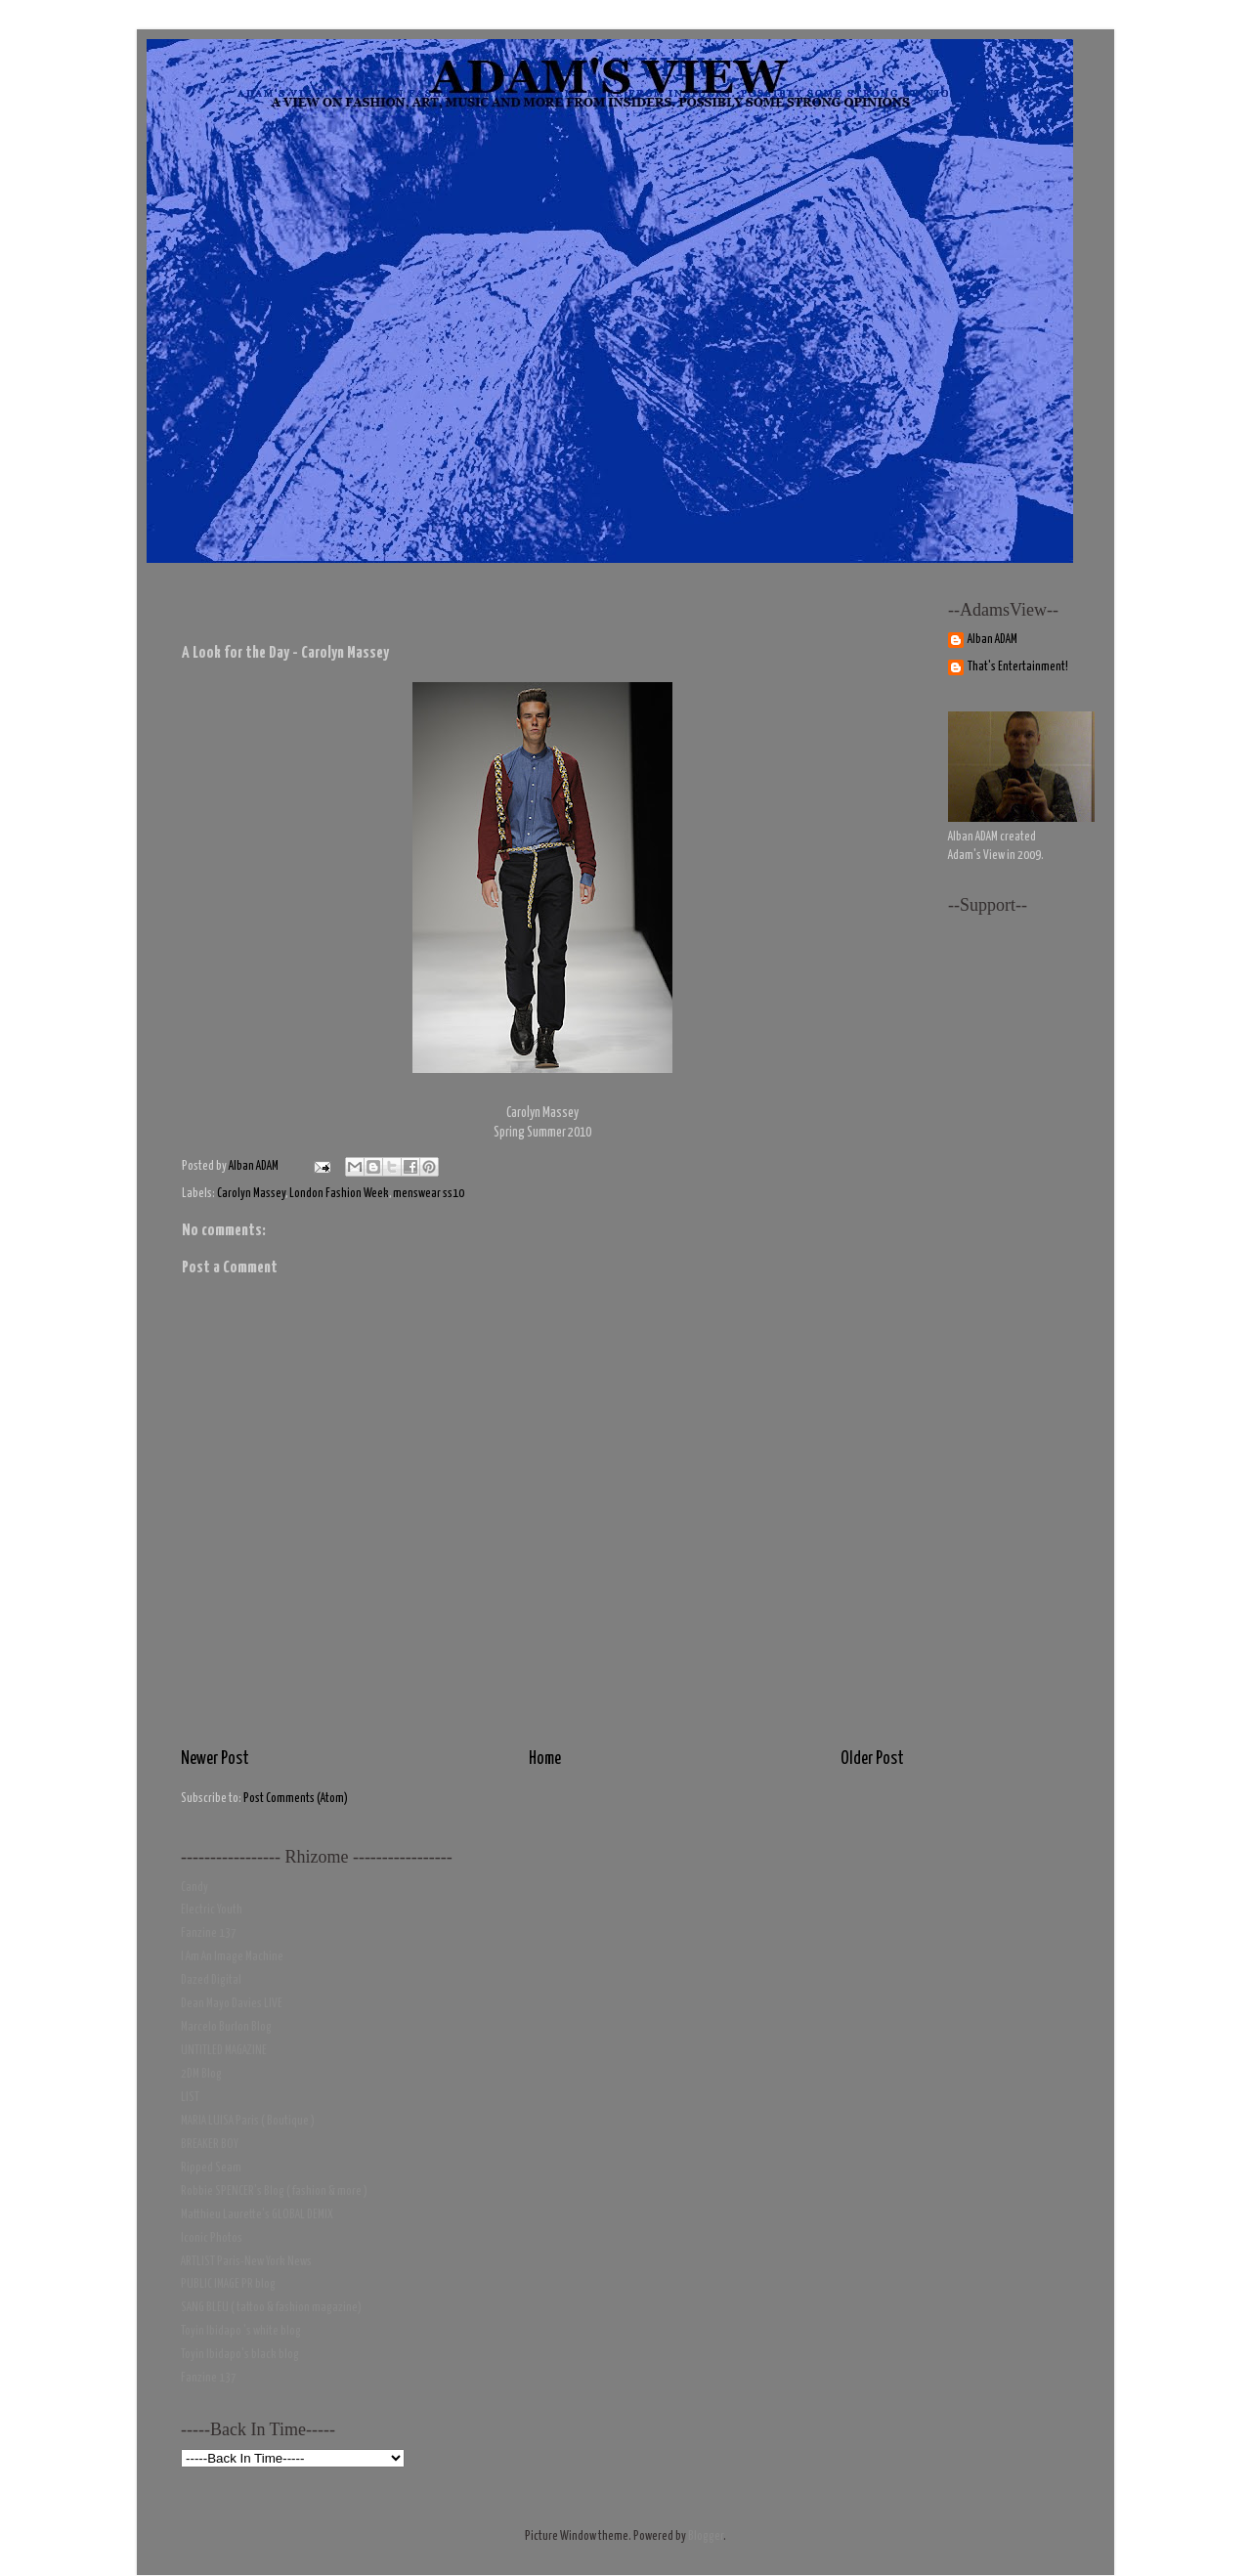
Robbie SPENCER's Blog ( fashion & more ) (274, 2191)
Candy (194, 1887)
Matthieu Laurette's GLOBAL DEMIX (257, 2215)
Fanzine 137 (209, 1933)
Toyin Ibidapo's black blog (240, 2354)
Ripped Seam (211, 2168)
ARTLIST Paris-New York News (246, 2261)
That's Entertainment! (1018, 667)
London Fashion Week (339, 1193)
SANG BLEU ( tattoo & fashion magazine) (271, 2307)
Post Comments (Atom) (295, 1798)
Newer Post (215, 1759)
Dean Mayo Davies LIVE (231, 2003)
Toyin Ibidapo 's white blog (241, 2331)
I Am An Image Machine (232, 1957)
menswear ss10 (428, 1193)
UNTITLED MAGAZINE (224, 2050)
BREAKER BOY (209, 2144)
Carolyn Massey (251, 1193)
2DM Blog (201, 2074)
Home (545, 1759)
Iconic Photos (211, 2238)
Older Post (872, 1759)
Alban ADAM (992, 639)
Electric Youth (211, 1910)
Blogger (705, 2536)
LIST (190, 2097)
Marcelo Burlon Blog (226, 2027)
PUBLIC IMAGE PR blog (228, 2284)
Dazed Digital (211, 1980)
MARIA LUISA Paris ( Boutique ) (248, 2121)
